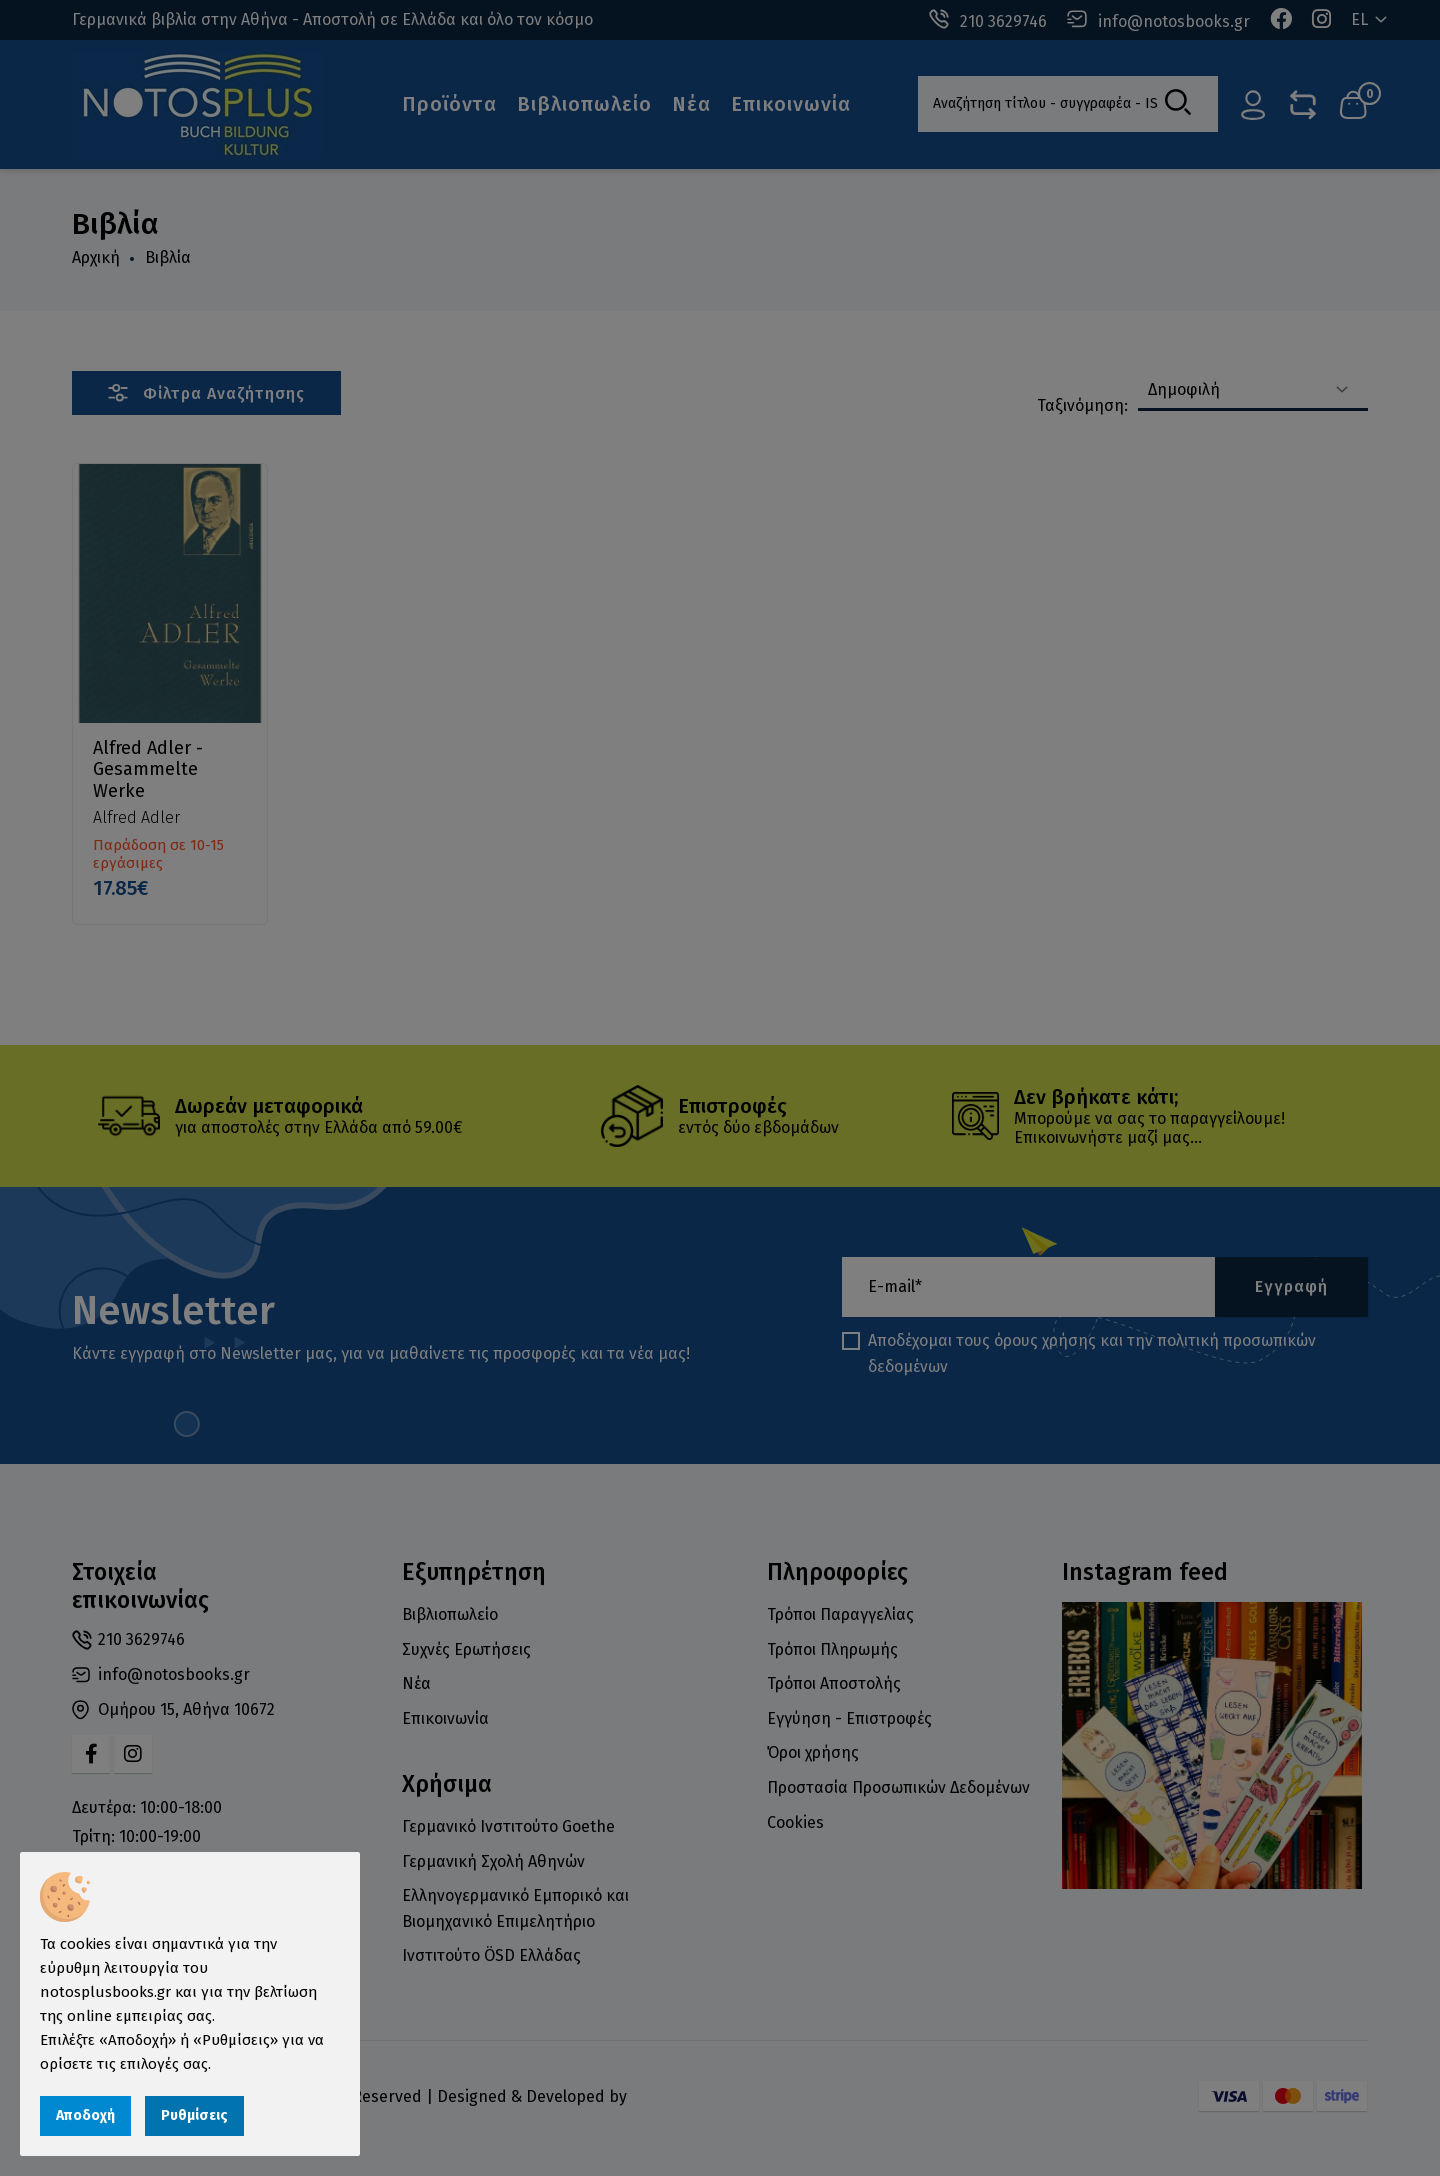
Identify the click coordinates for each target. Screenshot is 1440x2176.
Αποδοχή (85, 2115)
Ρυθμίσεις (194, 2115)
